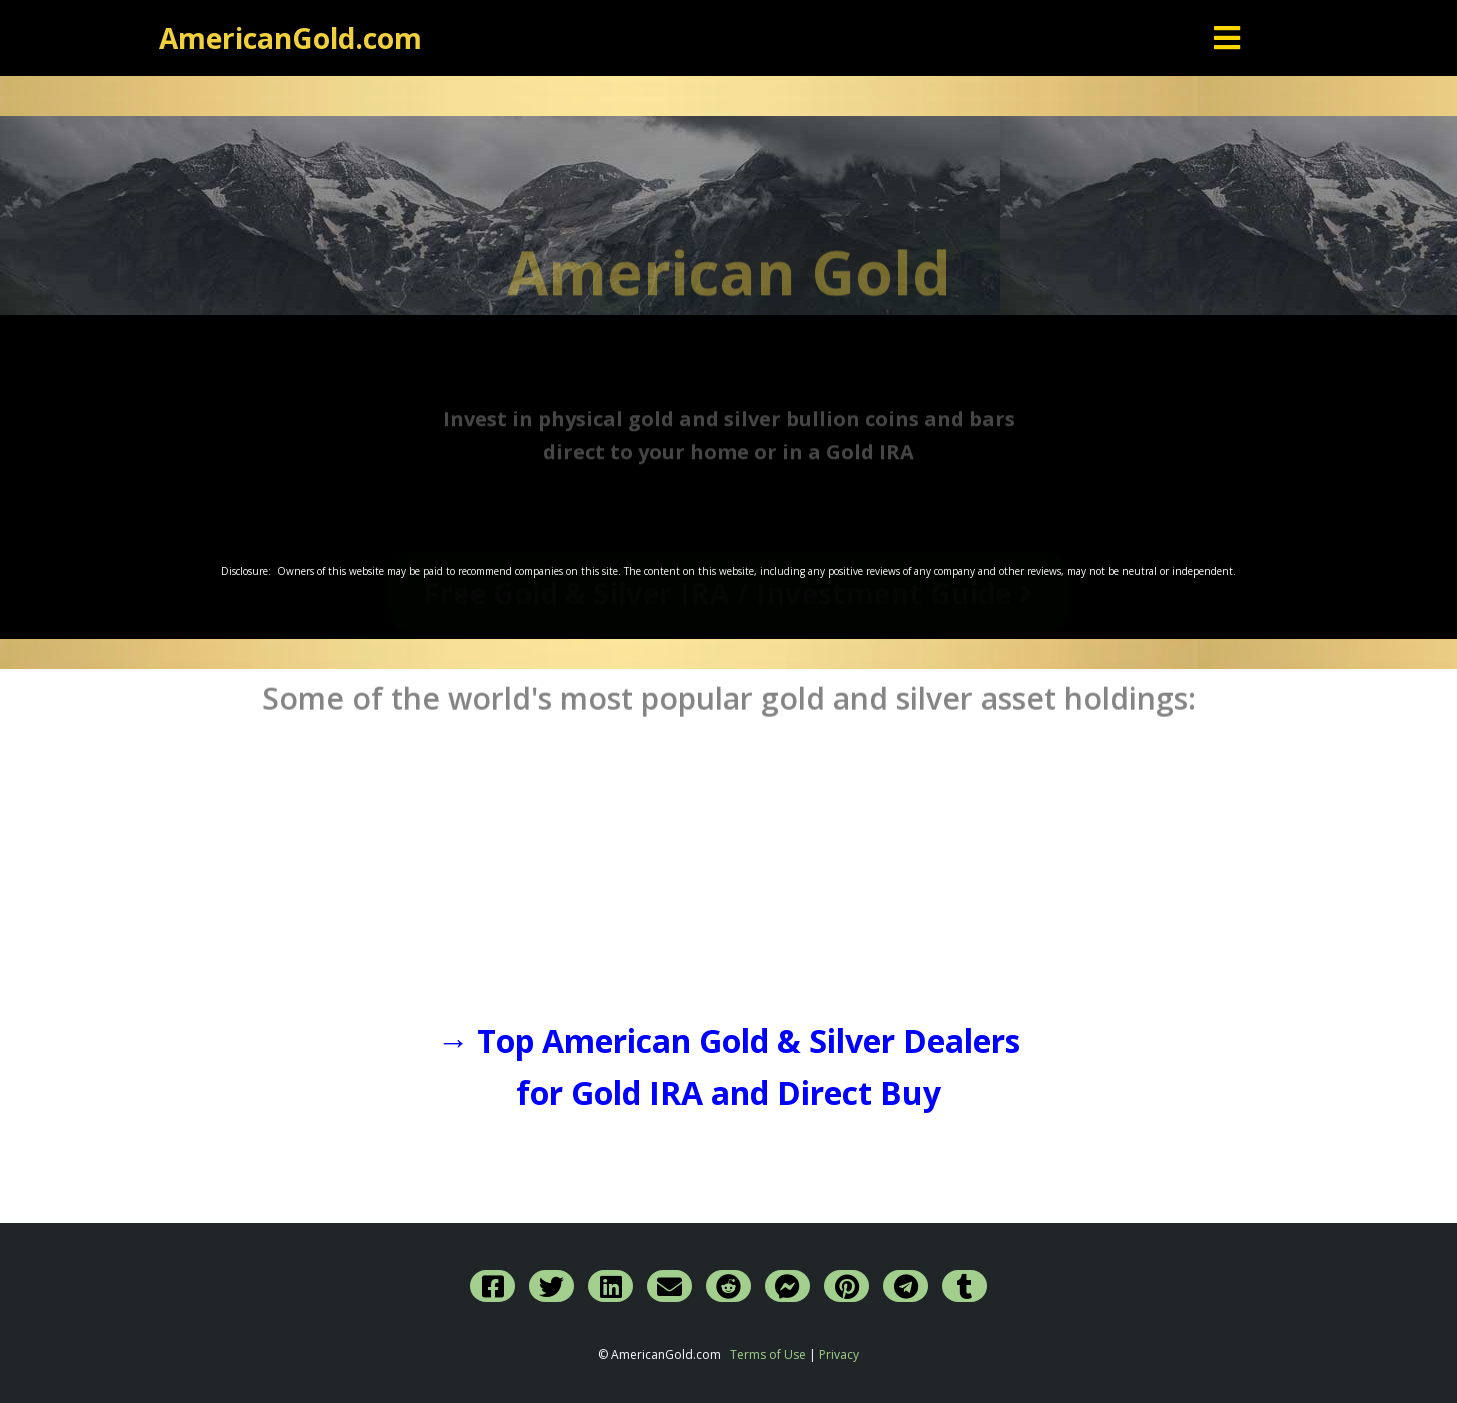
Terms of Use (768, 1354)
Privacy (839, 1354)
